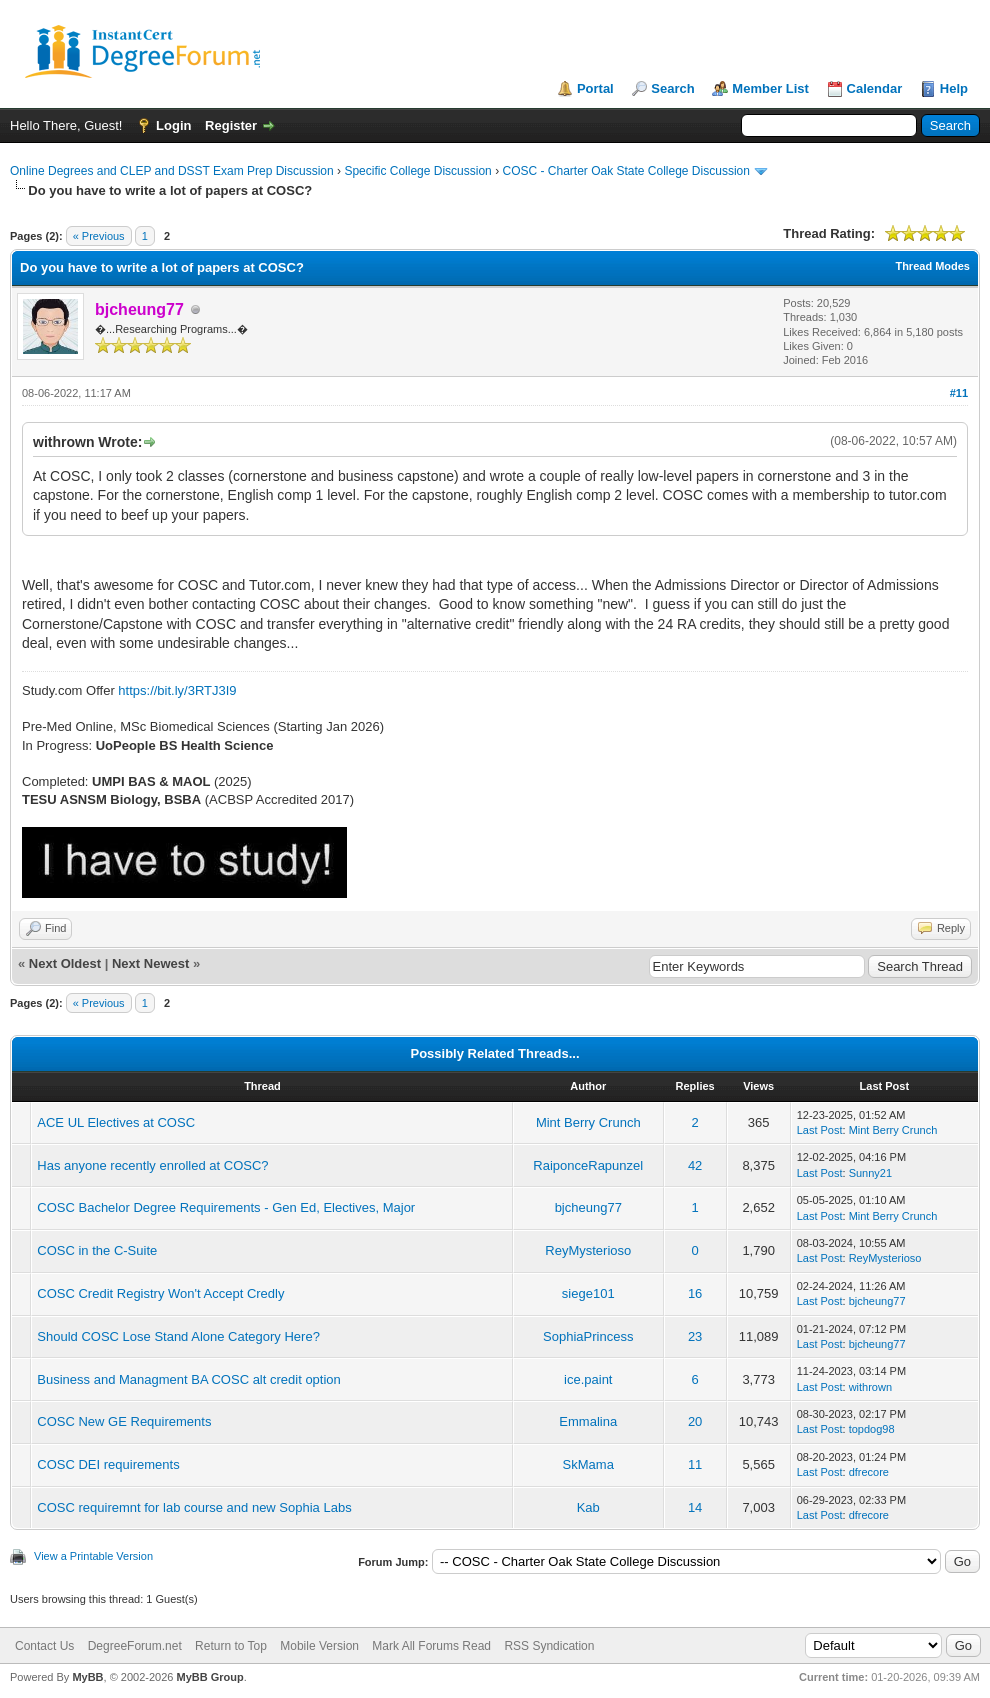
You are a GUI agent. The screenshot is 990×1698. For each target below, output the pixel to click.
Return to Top (231, 1646)
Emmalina (588, 1421)
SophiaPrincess (588, 1336)
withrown (870, 1387)
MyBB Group (209, 1677)
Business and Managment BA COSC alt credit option (189, 1379)
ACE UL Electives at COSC (116, 1122)
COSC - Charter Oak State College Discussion (625, 171)
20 (695, 1421)
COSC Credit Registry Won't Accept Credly (160, 1293)
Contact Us (44, 1646)
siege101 (588, 1293)
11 (695, 1464)
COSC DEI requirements (108, 1464)
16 (695, 1293)
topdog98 (872, 1429)
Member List (770, 88)
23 (695, 1336)
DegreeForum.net (135, 1646)
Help (954, 88)
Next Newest (150, 963)
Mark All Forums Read (431, 1646)
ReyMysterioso (588, 1250)
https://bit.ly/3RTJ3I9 (177, 690)
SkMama (588, 1464)
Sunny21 (870, 1173)
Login (173, 125)
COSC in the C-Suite (97, 1250)
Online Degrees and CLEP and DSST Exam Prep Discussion (172, 171)
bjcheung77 (588, 1207)
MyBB (87, 1677)
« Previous (99, 236)
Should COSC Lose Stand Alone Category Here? (178, 1336)
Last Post (820, 1130)
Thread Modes (932, 266)
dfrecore (869, 1472)
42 (695, 1165)
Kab (588, 1507)
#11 (959, 393)
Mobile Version (319, 1646)
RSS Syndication (549, 1646)
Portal (595, 88)
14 (695, 1507)
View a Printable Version (93, 1556)
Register (231, 125)
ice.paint (588, 1379)
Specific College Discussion (417, 171)
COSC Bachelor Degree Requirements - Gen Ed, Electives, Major (226, 1207)
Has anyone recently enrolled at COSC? (152, 1165)
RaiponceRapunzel (588, 1165)
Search (672, 88)
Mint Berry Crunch (588, 1122)
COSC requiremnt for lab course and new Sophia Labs (194, 1507)
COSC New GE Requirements (124, 1421)
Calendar (875, 88)
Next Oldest (65, 963)
